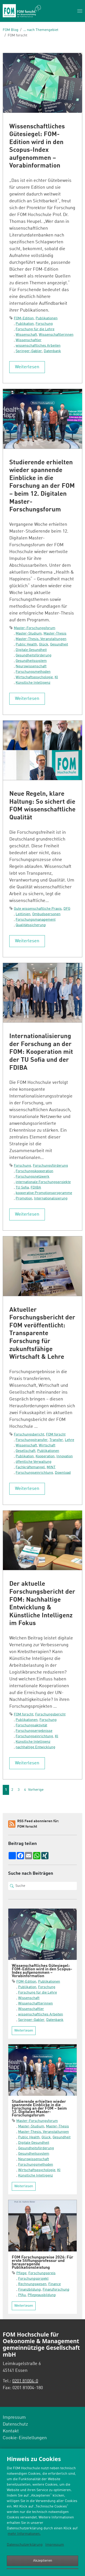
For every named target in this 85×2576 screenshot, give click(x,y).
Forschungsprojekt (33, 2279)
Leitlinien (23, 914)
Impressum (54, 2545)
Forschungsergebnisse (34, 1731)
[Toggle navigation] (79, 11)
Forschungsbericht (29, 1434)
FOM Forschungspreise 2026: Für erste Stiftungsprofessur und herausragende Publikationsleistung (42, 2262)
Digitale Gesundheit (31, 650)
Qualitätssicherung (31, 925)
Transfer (56, 1440)
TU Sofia (22, 1187)
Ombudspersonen (46, 914)
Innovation (64, 1456)
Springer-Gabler (29, 351)
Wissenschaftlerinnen (56, 335)
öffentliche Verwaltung (33, 1462)
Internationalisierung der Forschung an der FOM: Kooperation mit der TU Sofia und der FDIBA (41, 1052)
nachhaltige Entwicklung (35, 1747)
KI (56, 677)
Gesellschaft (25, 1451)
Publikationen (47, 318)
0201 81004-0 (25, 2381)
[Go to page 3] (18, 1790)
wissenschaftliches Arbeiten (38, 346)
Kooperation (45, 1456)
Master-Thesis (55, 633)
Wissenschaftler (28, 340)
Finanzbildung (29, 2289)
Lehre (69, 1440)
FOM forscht (56, 1434)
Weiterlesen (27, 367)
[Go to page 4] (25, 1790)
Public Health (26, 644)
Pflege (21, 2273)
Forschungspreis (42, 2273)
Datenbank (52, 351)
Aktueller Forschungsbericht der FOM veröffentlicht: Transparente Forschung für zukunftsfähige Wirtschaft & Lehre (42, 1334)
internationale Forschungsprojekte (43, 1182)
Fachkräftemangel (30, 1467)
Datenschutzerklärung (25, 2545)
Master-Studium (29, 633)
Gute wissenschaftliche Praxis (38, 909)
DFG (66, 909)
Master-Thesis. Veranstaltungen (41, 639)
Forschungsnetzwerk (32, 1177)
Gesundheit (59, 644)
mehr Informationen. (24, 2534)
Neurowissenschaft (31, 666)
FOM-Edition (24, 318)
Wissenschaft (26, 335)
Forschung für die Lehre (35, 329)
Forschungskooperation (34, 1171)
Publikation (25, 324)
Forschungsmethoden (33, 672)
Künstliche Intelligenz (33, 683)
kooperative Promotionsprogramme (44, 1193)
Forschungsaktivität (31, 1725)
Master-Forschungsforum (34, 628)
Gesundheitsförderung (33, 655)
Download (63, 1473)
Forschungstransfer (32, 1440)
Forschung (44, 324)
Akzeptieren (42, 2561)
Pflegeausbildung (42, 2295)
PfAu (22, 2295)
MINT (51, 1467)
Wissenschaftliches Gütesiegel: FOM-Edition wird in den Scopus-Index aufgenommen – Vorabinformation (42, 1971)
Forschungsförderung (50, 1166)
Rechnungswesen (32, 2284)
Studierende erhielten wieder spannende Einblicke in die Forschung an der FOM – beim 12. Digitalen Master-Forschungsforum (42, 486)
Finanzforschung (56, 2289)
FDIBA (36, 1187)
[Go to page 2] (12, 1790)
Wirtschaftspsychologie (34, 677)
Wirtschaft (47, 1445)
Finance (54, 2284)
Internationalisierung (51, 1198)
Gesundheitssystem (31, 661)
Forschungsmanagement (36, 920)
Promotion (24, 1198)
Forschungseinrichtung (34, 1473)
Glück (43, 644)
